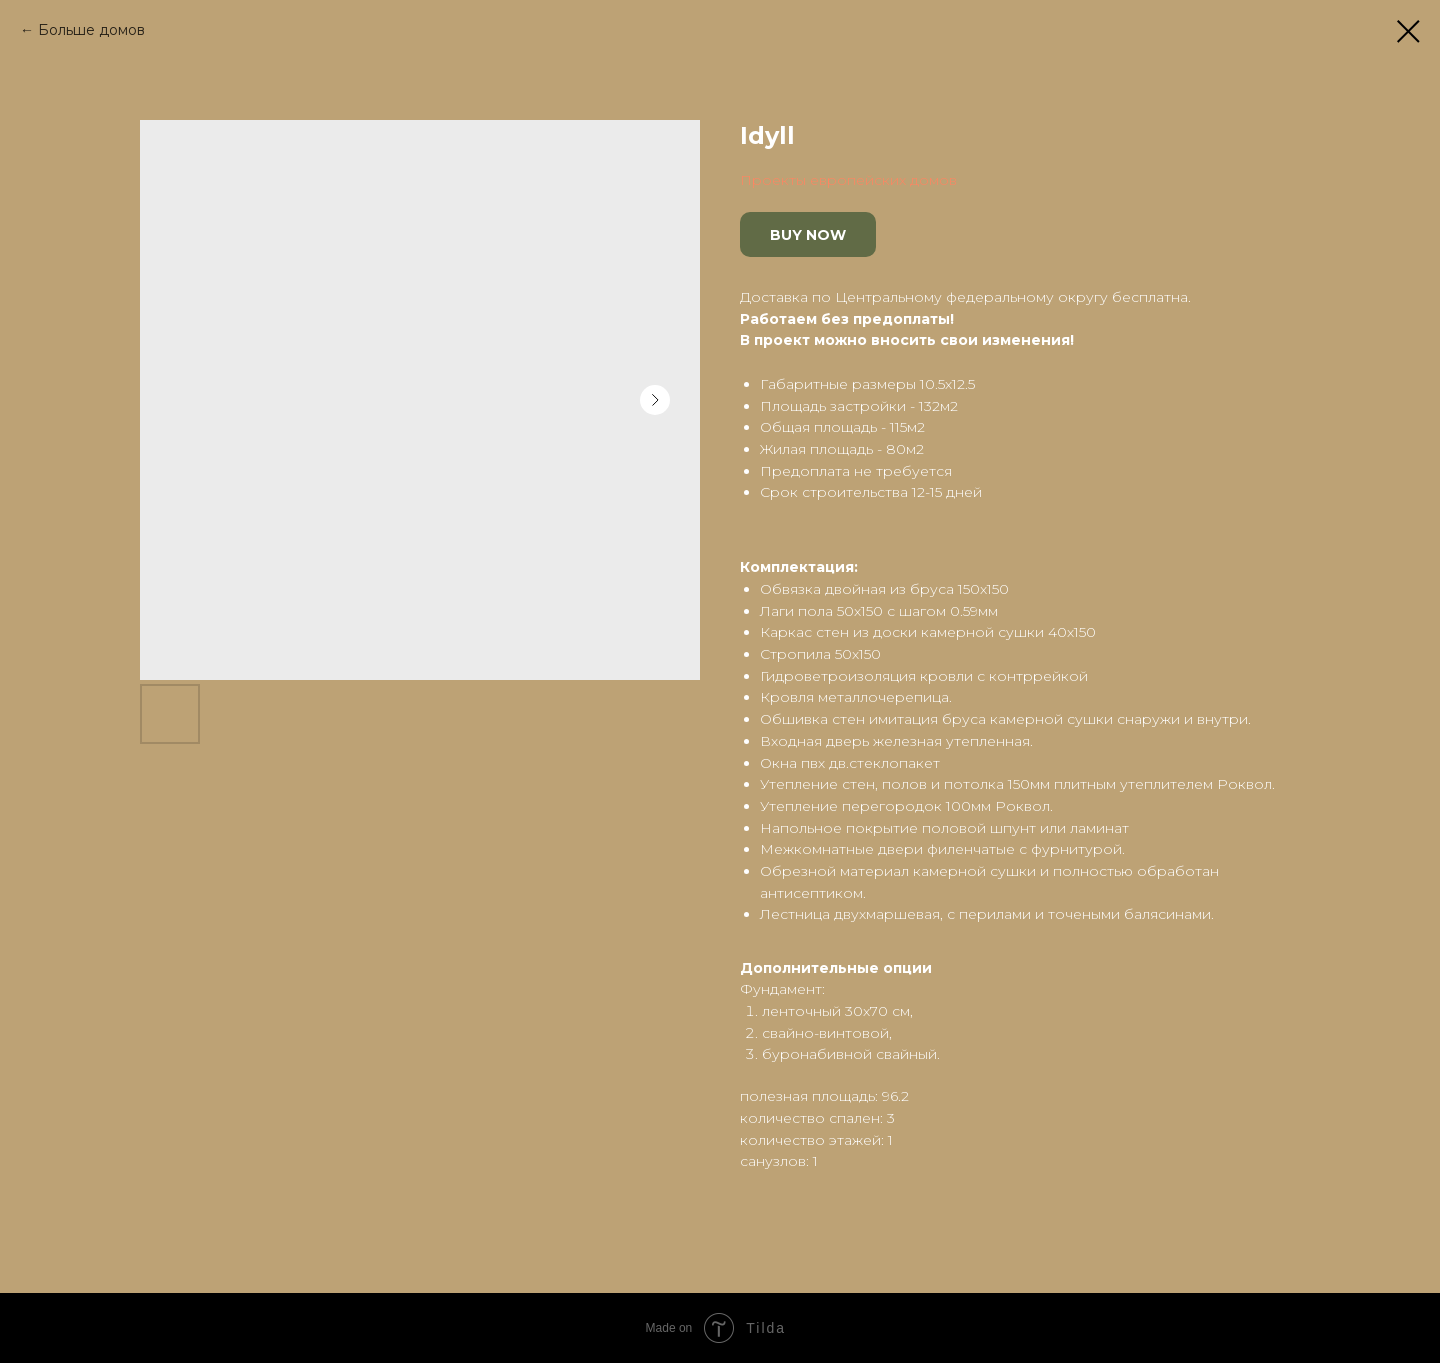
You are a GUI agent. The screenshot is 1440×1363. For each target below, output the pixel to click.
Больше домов (91, 30)
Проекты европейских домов (848, 180)
